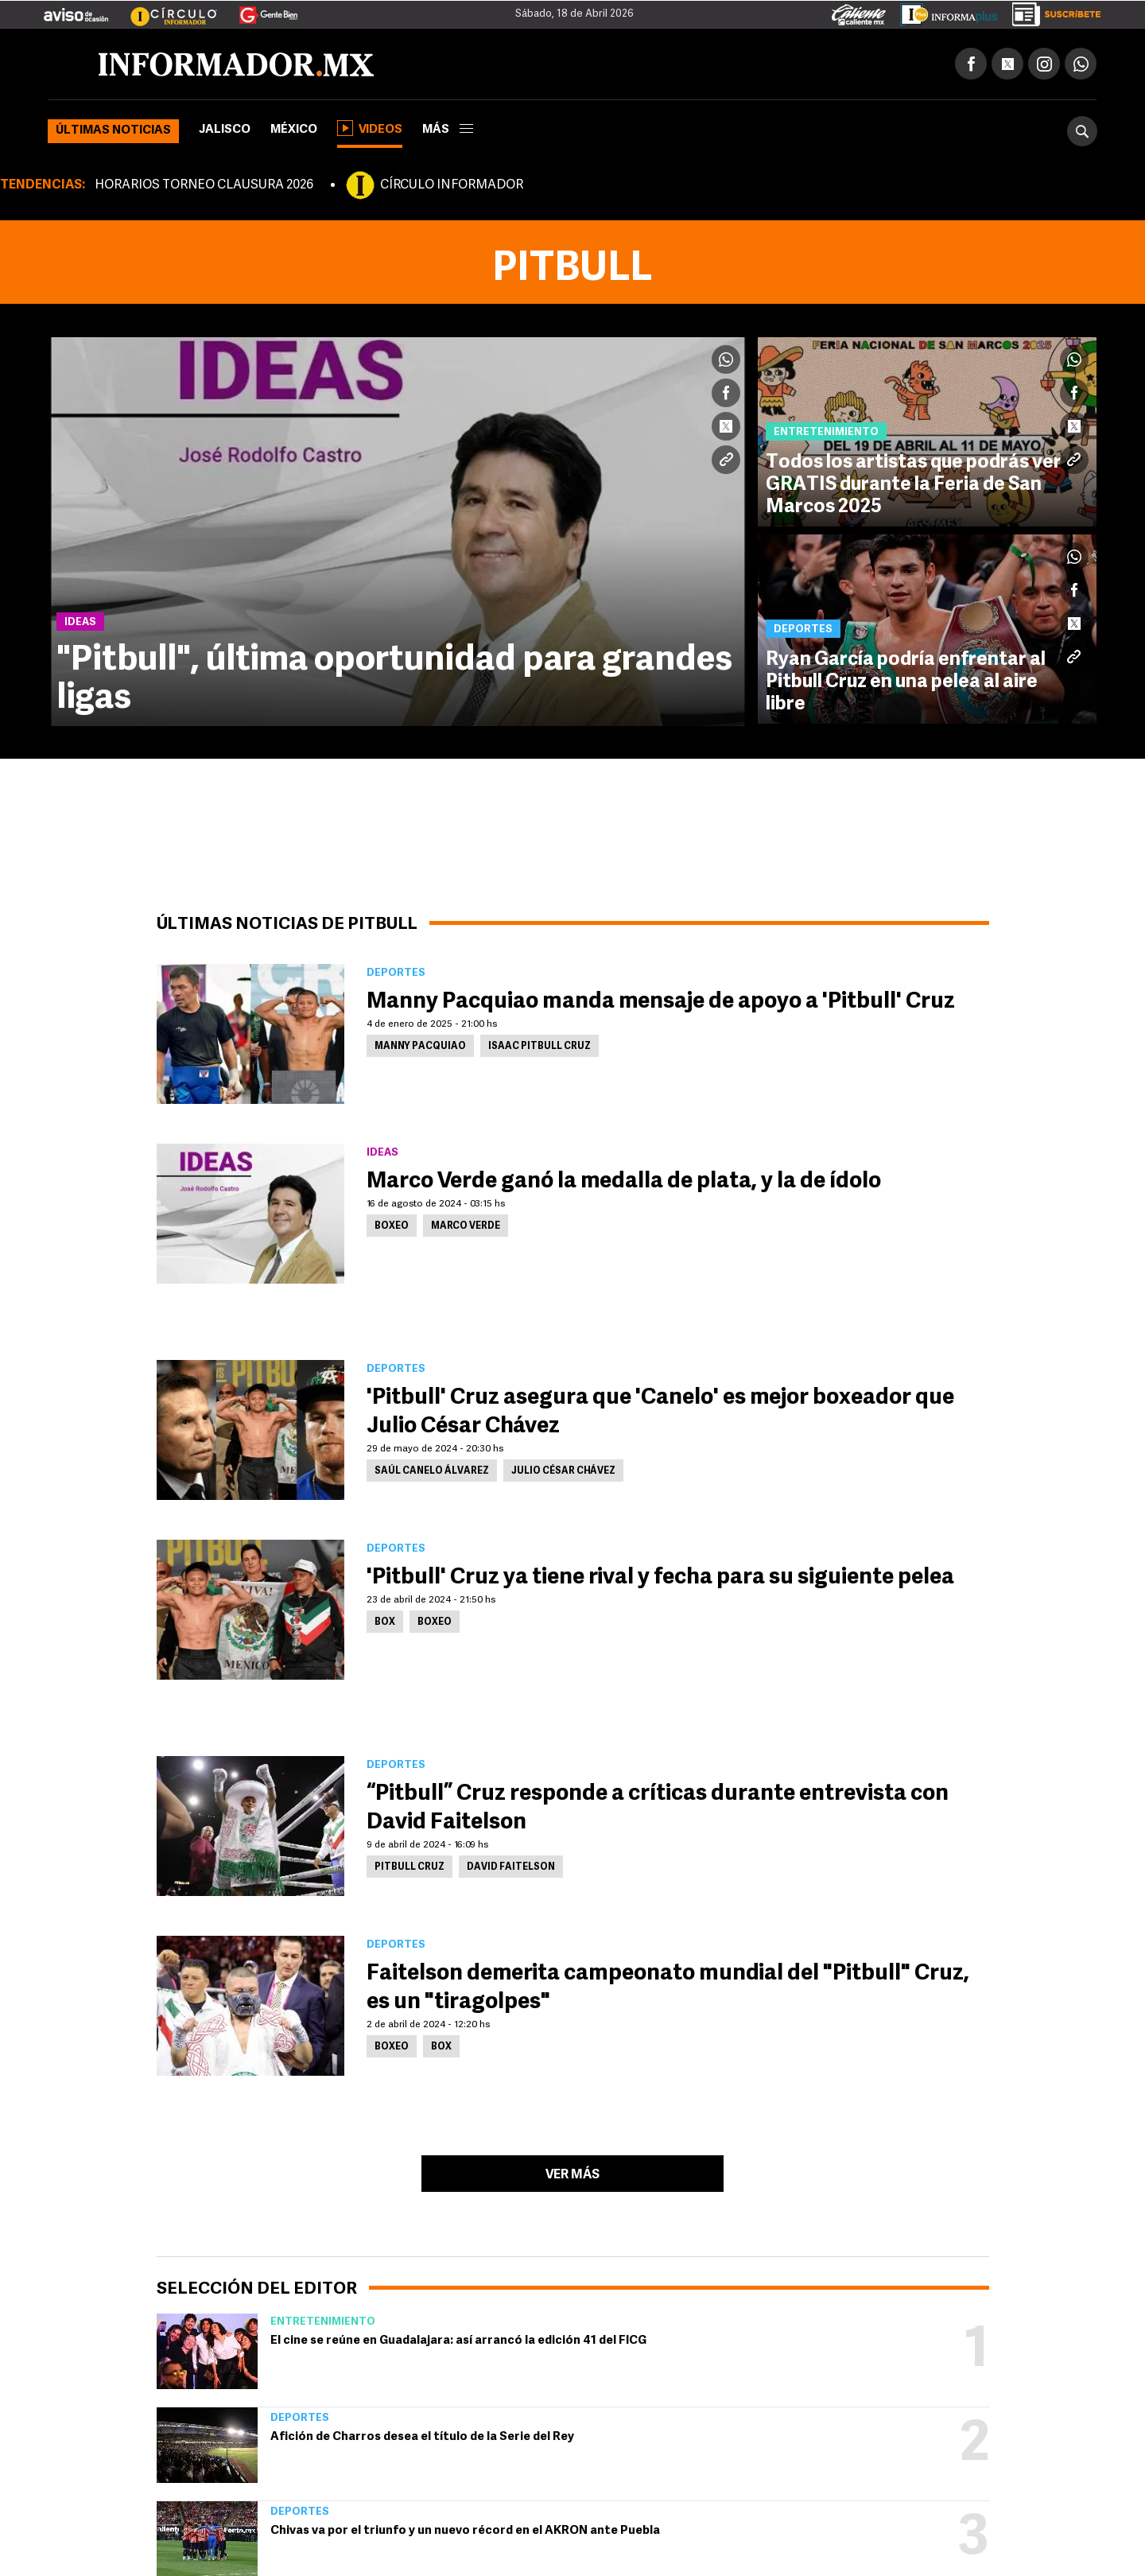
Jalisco (224, 130)
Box (385, 1622)
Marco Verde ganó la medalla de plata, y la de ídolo (624, 1182)
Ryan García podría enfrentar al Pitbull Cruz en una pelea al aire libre (906, 682)
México (293, 130)
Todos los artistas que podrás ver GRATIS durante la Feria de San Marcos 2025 (914, 485)
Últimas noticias (113, 131)
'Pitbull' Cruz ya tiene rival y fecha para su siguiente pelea (660, 1578)
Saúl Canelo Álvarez (432, 1471)
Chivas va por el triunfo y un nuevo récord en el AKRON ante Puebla (465, 2531)
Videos (369, 128)
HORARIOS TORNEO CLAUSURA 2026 (204, 185)
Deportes (299, 2418)
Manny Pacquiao (420, 1046)
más (447, 130)
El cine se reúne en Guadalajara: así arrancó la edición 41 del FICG (458, 2341)
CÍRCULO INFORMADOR (451, 185)
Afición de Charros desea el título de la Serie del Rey (422, 2437)
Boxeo (392, 1226)
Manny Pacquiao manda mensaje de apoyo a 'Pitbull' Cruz (661, 1002)
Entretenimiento (322, 2322)
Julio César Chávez (563, 1471)
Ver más (572, 2175)
